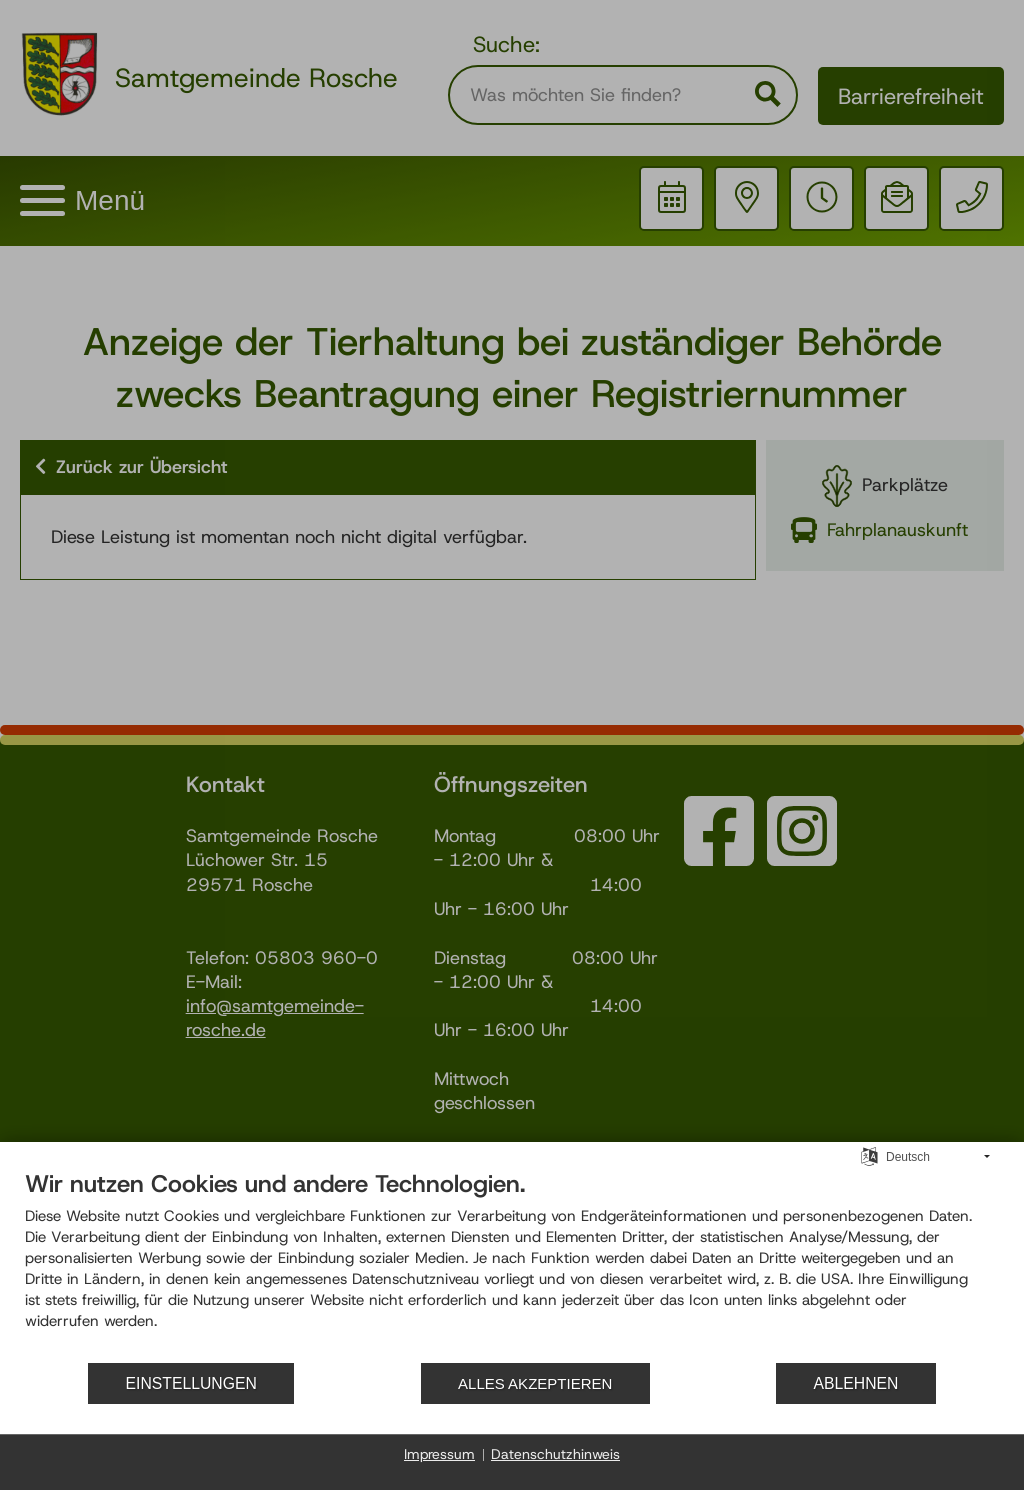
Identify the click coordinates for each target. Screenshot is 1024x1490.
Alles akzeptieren (535, 1383)
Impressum (439, 1454)
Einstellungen (191, 1383)
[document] (512, 1265)
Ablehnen (856, 1383)
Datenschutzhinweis (555, 1454)
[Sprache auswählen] (869, 1156)
